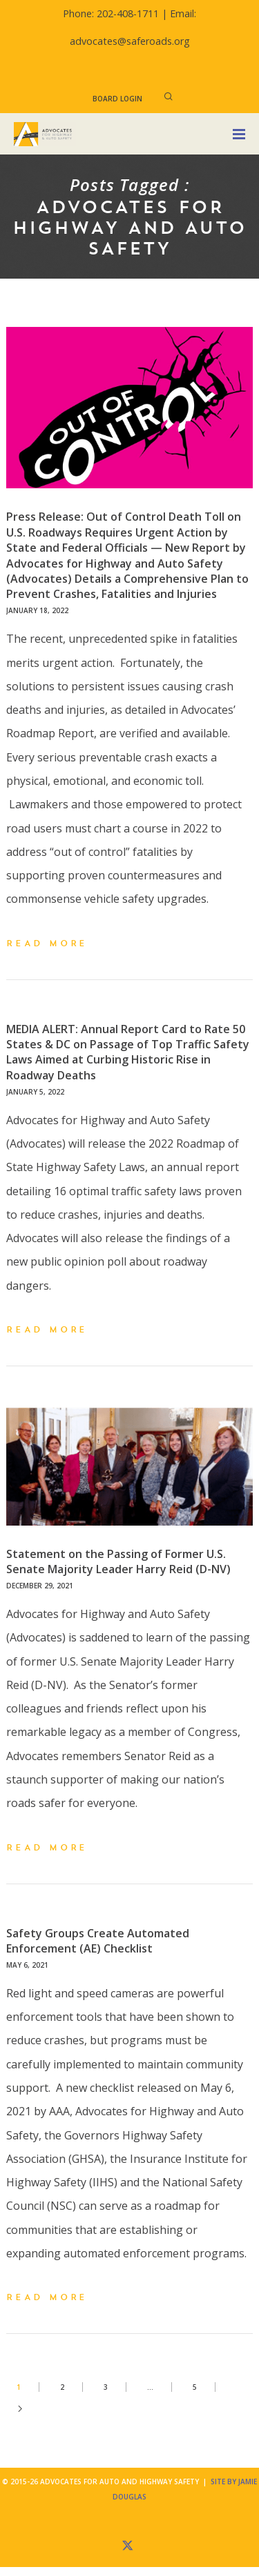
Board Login (117, 98)
